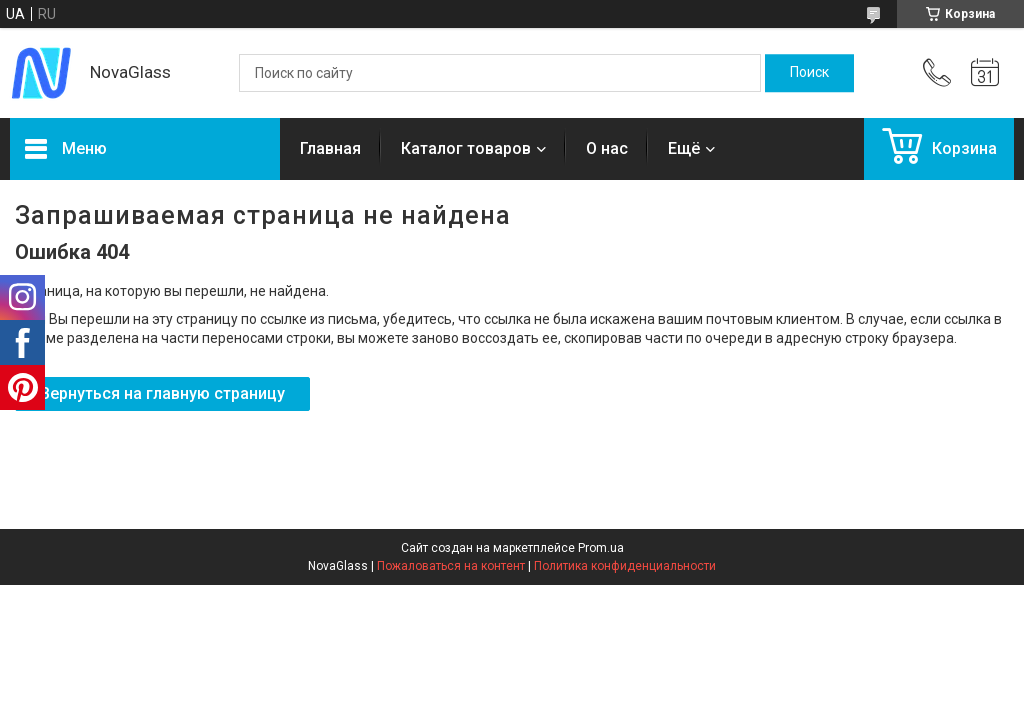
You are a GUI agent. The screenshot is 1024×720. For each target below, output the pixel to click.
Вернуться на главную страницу (162, 393)
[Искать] (809, 73)
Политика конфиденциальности (625, 566)
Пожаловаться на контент (451, 566)
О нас (607, 148)
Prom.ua (601, 548)
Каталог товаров (466, 148)
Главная (330, 148)
